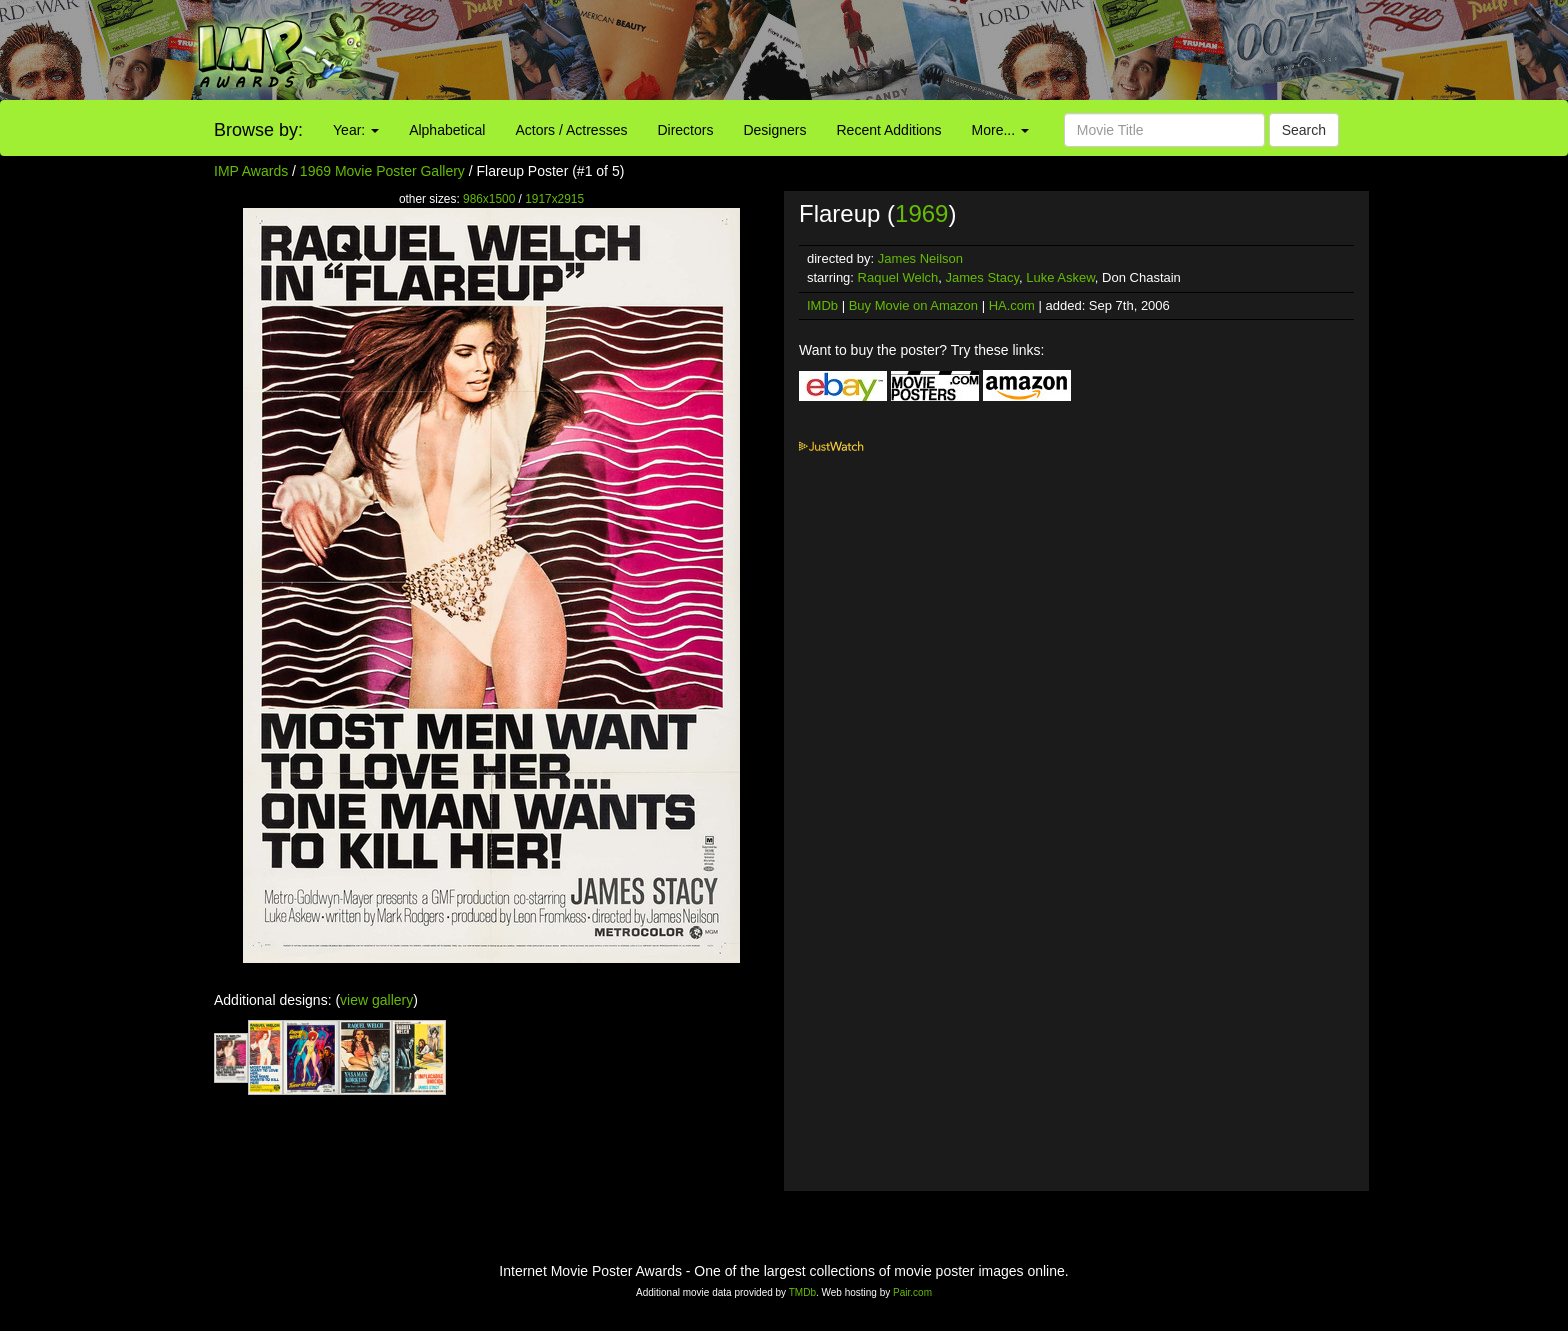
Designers (774, 130)
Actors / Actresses (571, 130)
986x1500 (489, 199)
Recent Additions (889, 130)
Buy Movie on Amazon (913, 305)
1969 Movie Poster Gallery (382, 171)
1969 (921, 213)
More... (1000, 130)
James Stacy (982, 277)
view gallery (376, 1000)
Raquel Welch (898, 277)
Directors (685, 130)
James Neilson (920, 258)
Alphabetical (447, 130)
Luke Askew (1060, 277)
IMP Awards (251, 171)
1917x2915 (554, 199)
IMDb (822, 305)
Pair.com (912, 1292)
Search (1304, 130)
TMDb (802, 1292)
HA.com (1012, 305)
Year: (356, 130)
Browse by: (258, 130)
